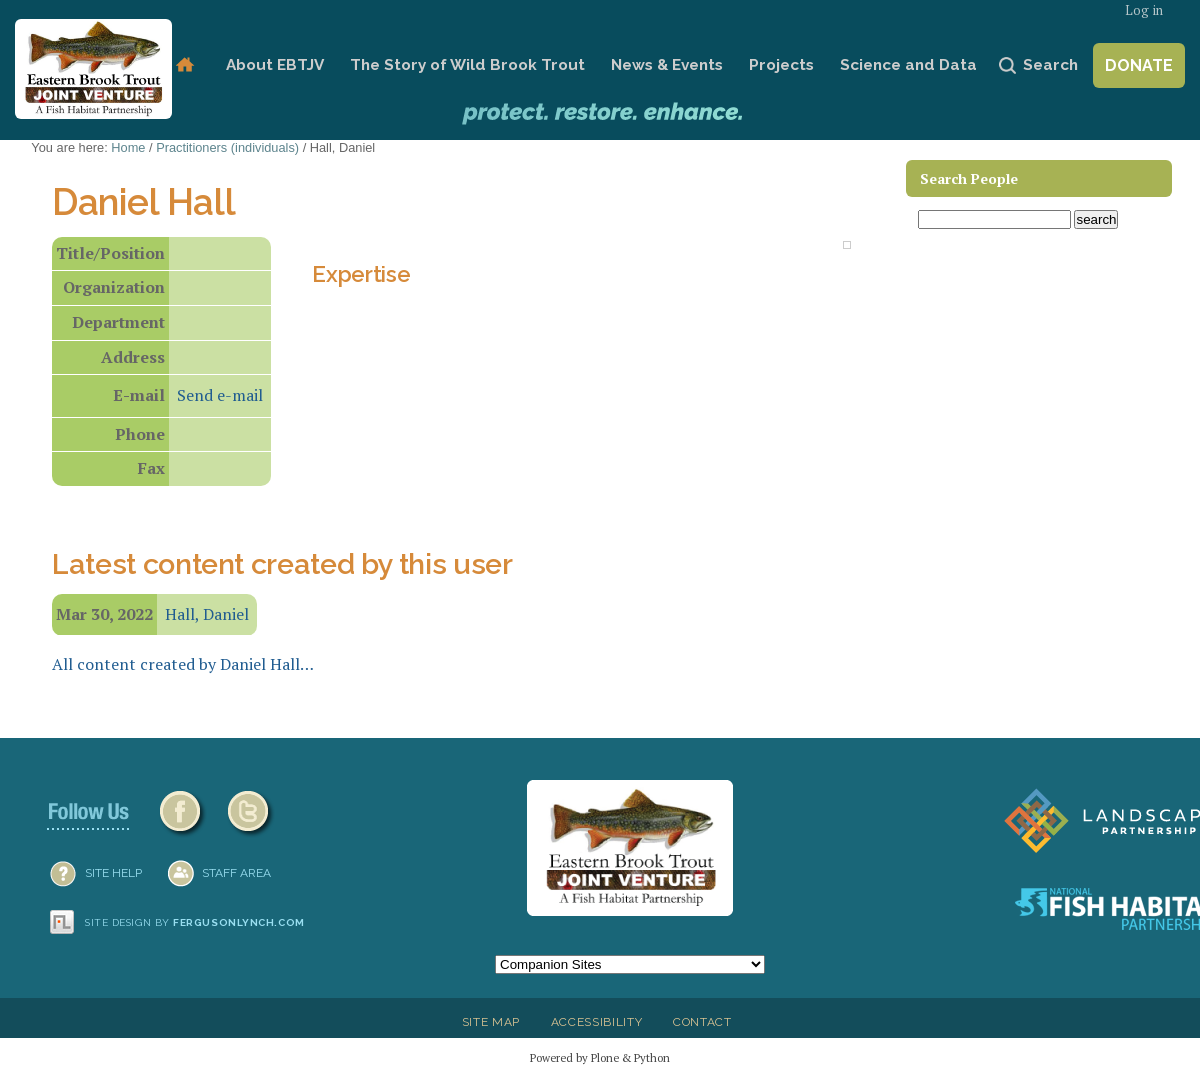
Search (1050, 65)
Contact (702, 1022)
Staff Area (236, 873)
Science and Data (908, 65)
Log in (1144, 10)
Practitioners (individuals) (227, 147)
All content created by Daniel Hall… (183, 664)
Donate (1139, 65)
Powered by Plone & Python (600, 1057)
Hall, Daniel (207, 614)
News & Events (667, 65)
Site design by (195, 922)
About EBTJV (275, 65)
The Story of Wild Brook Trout (467, 65)
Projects (781, 65)
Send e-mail (220, 395)
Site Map (491, 1022)
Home (184, 65)
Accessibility (597, 1022)
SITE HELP (113, 873)
